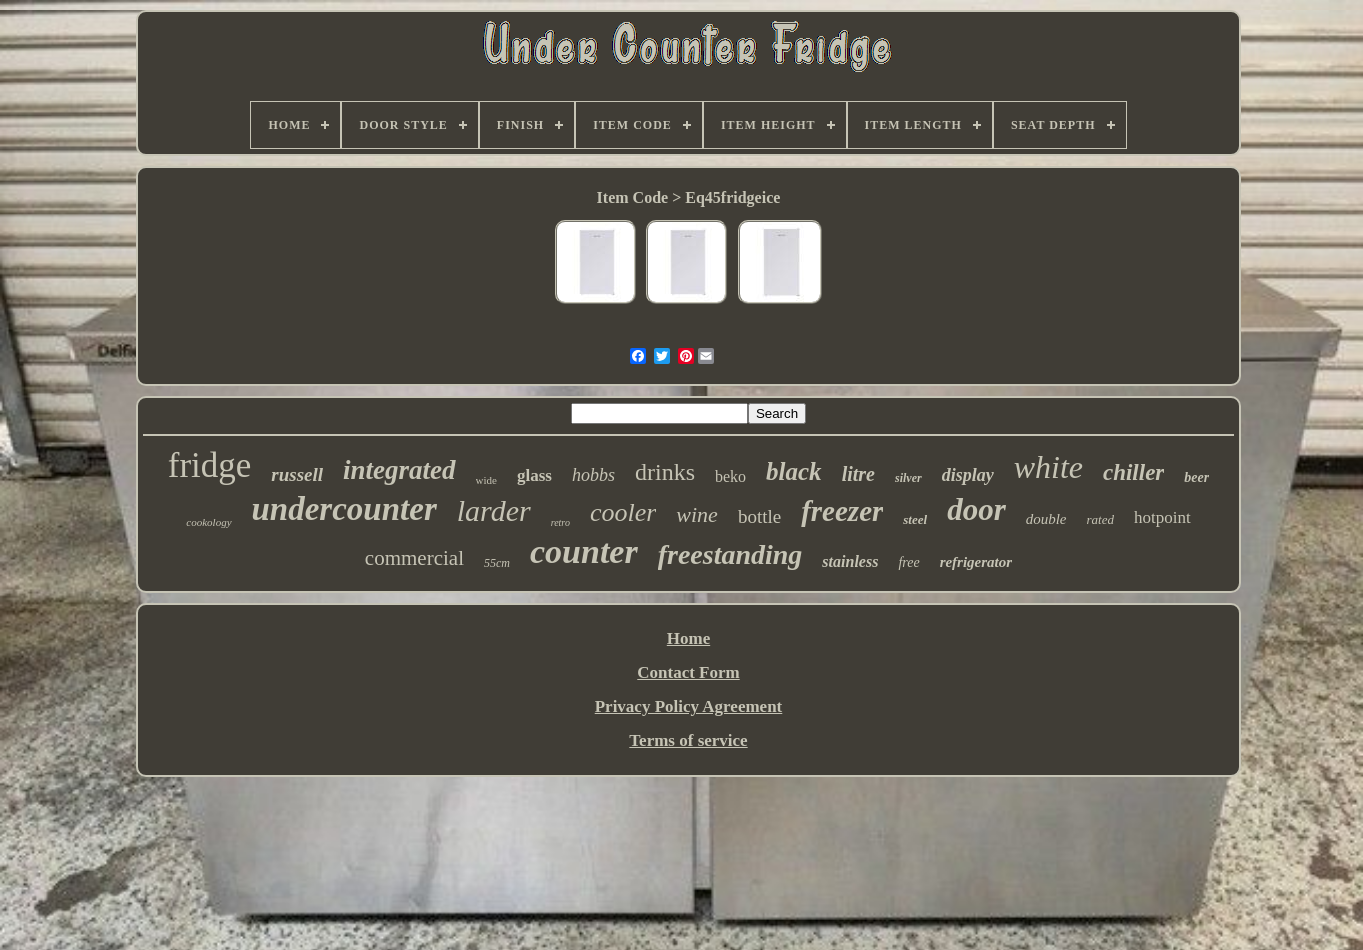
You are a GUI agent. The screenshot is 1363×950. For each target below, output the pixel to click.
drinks (665, 472)
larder (494, 510)
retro (560, 522)
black (794, 471)
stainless (850, 561)
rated (1100, 519)
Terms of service (688, 740)
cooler (623, 512)
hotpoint (1162, 517)
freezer (842, 511)
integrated (399, 470)
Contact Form (688, 672)
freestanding (730, 554)
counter (584, 551)
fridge (210, 465)
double (1046, 519)
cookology (208, 522)
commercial (414, 558)
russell (297, 474)
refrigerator (976, 562)
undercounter (344, 509)
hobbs (593, 475)
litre (858, 474)
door (976, 509)
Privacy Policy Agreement (689, 706)
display (968, 475)
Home (688, 638)
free (908, 562)
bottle (759, 516)
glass (534, 475)
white (1048, 467)
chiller (1133, 472)
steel (915, 519)
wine (697, 514)
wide (486, 480)
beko (730, 476)
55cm (497, 563)
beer (1196, 477)
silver (908, 478)
